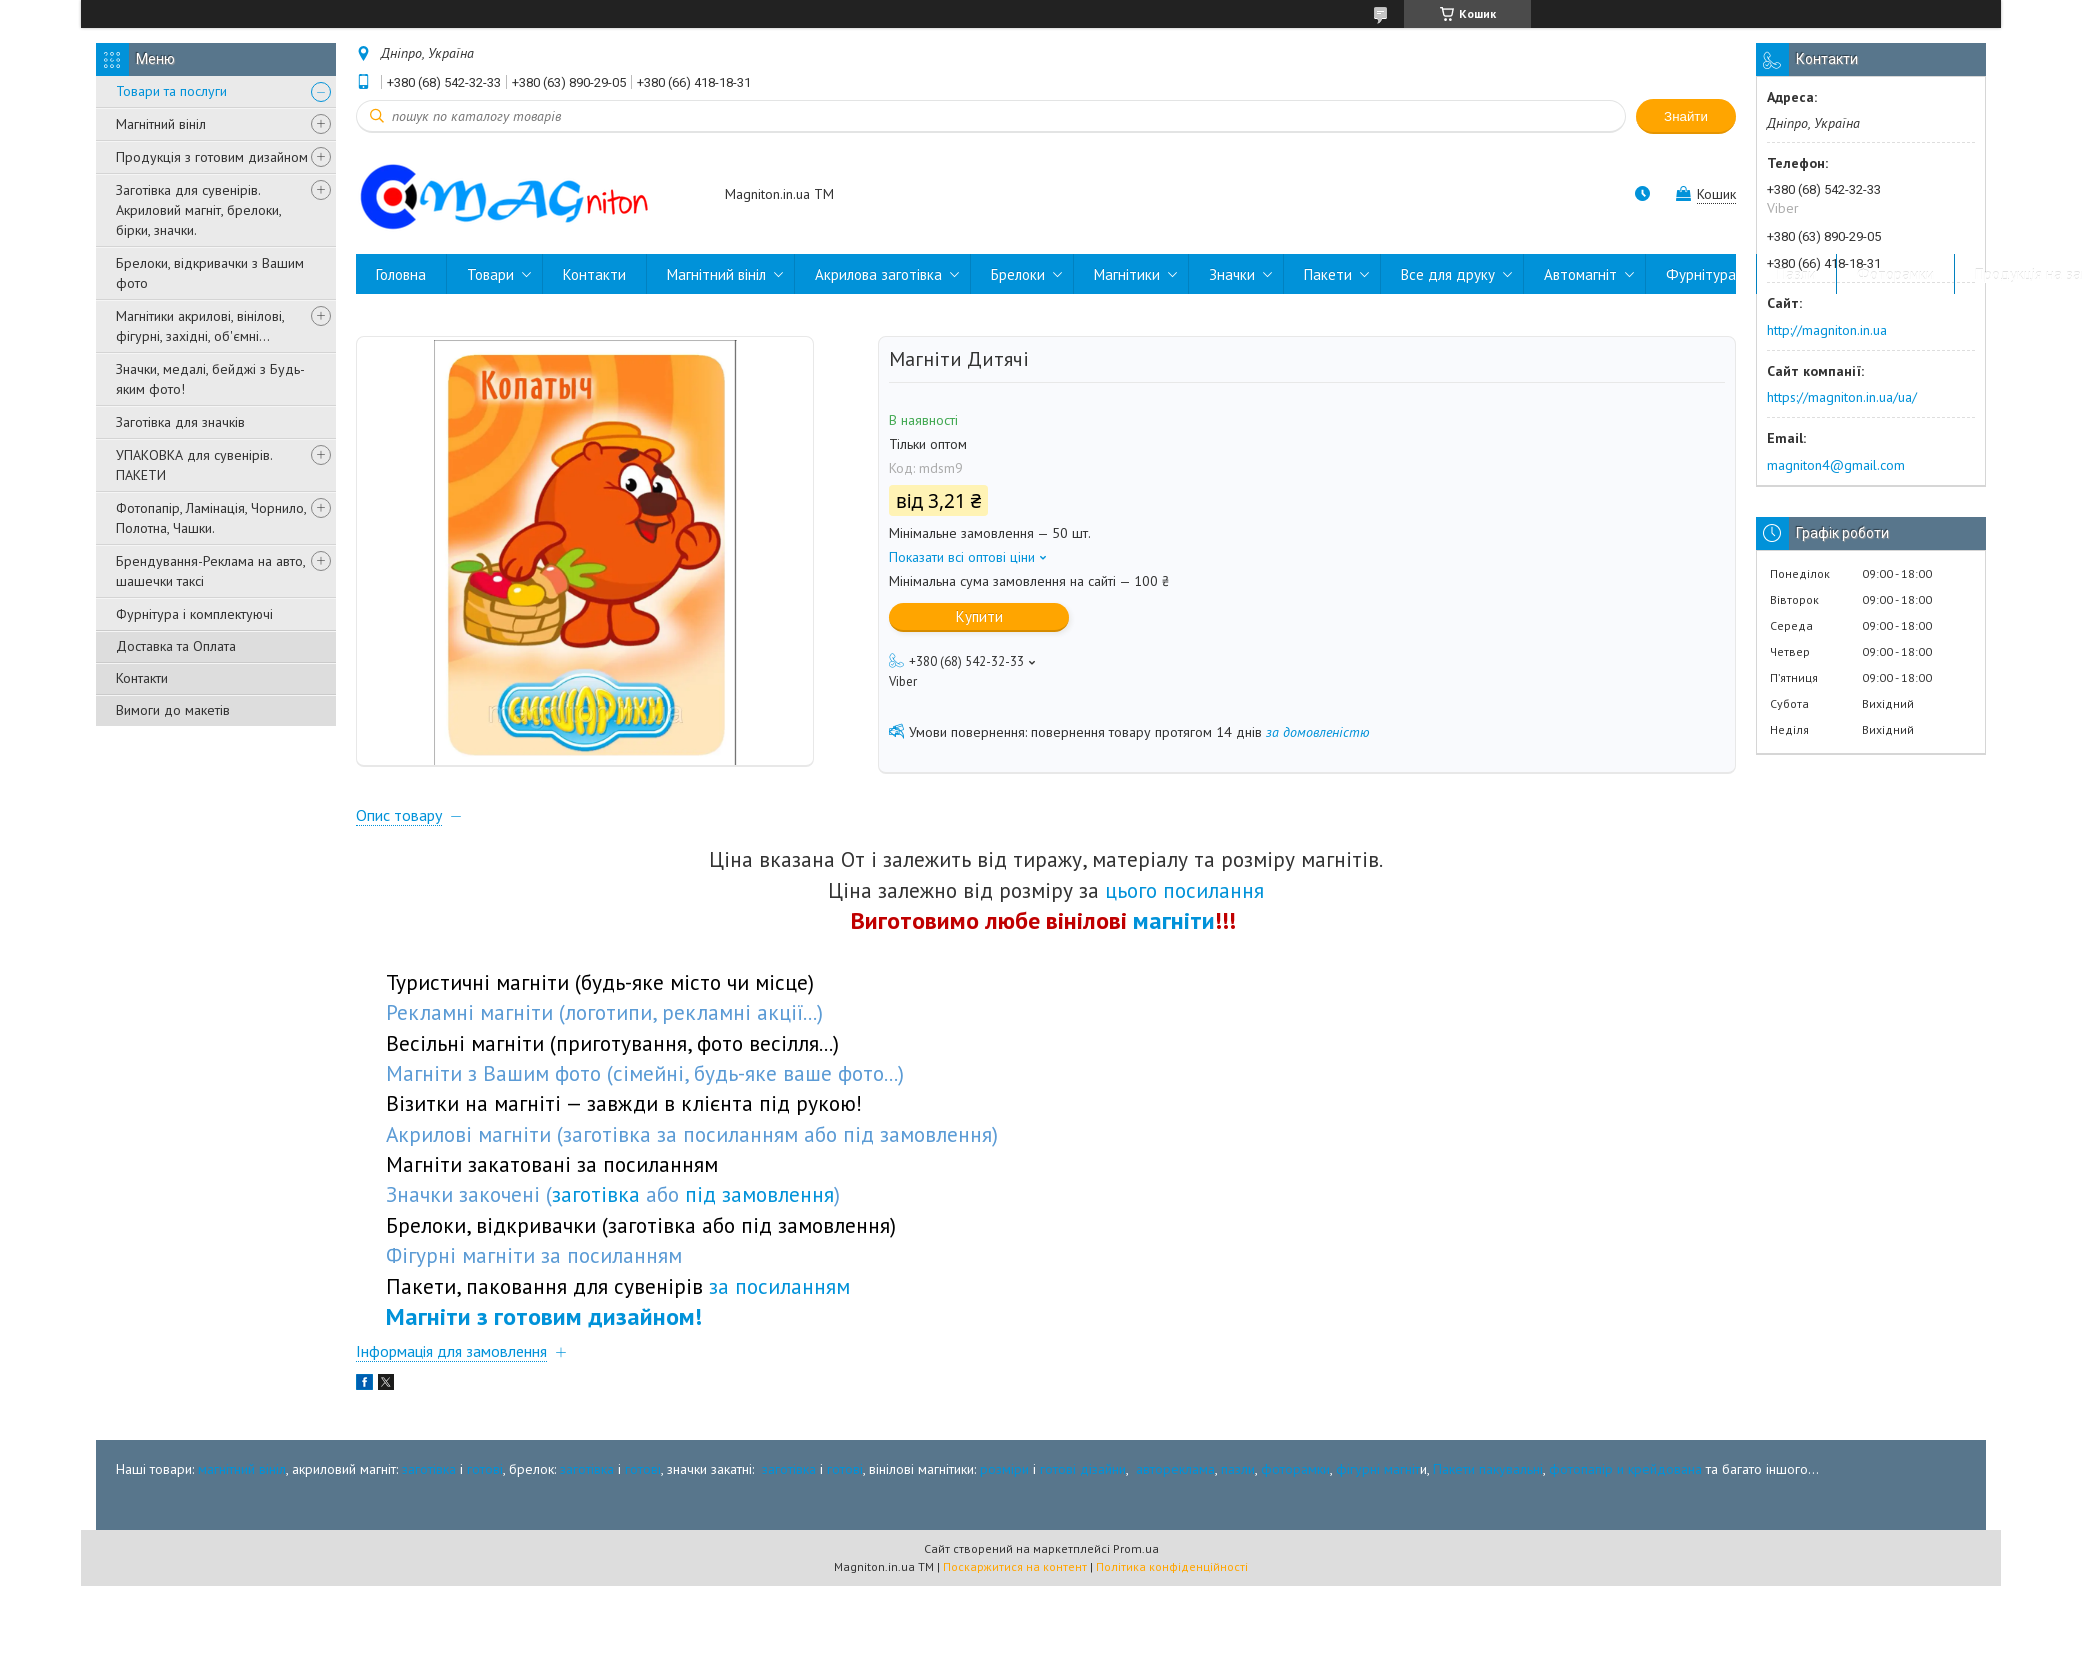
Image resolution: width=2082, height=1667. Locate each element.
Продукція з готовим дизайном (212, 157)
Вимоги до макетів (173, 710)
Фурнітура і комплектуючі (194, 614)
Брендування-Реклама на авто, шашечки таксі (210, 571)
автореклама (1175, 1531)
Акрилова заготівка (878, 274)
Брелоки (1018, 274)
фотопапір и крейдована (1625, 1531)
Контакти (142, 678)
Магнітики (1127, 274)
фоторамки (1295, 1531)
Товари (490, 274)
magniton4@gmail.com (1836, 465)
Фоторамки (1895, 274)
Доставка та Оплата (176, 646)
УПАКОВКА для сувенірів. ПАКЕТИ (194, 465)
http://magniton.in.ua (1827, 330)
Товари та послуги (171, 91)
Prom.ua (1136, 1610)
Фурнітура (1701, 274)
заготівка (429, 1531)
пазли (1238, 1531)
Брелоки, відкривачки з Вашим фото (210, 273)
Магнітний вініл (161, 124)
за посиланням (779, 1348)
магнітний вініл (242, 1531)
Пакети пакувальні (1488, 1531)
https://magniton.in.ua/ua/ (1842, 397)
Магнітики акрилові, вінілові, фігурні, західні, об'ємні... (200, 326)
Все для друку (1448, 274)
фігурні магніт (1378, 1531)
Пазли (1796, 274)
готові (485, 1531)
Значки (1232, 274)
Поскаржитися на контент (1015, 1628)
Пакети (1328, 274)
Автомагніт (1580, 274)
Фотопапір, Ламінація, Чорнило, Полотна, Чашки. (211, 518)
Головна (401, 274)
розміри (1004, 1531)
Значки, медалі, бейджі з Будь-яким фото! (210, 379)
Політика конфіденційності (1172, 1628)
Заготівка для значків (180, 422)
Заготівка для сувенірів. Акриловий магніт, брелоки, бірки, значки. (198, 210)
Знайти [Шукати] (1686, 116)
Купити (979, 616)
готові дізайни (1083, 1531)
